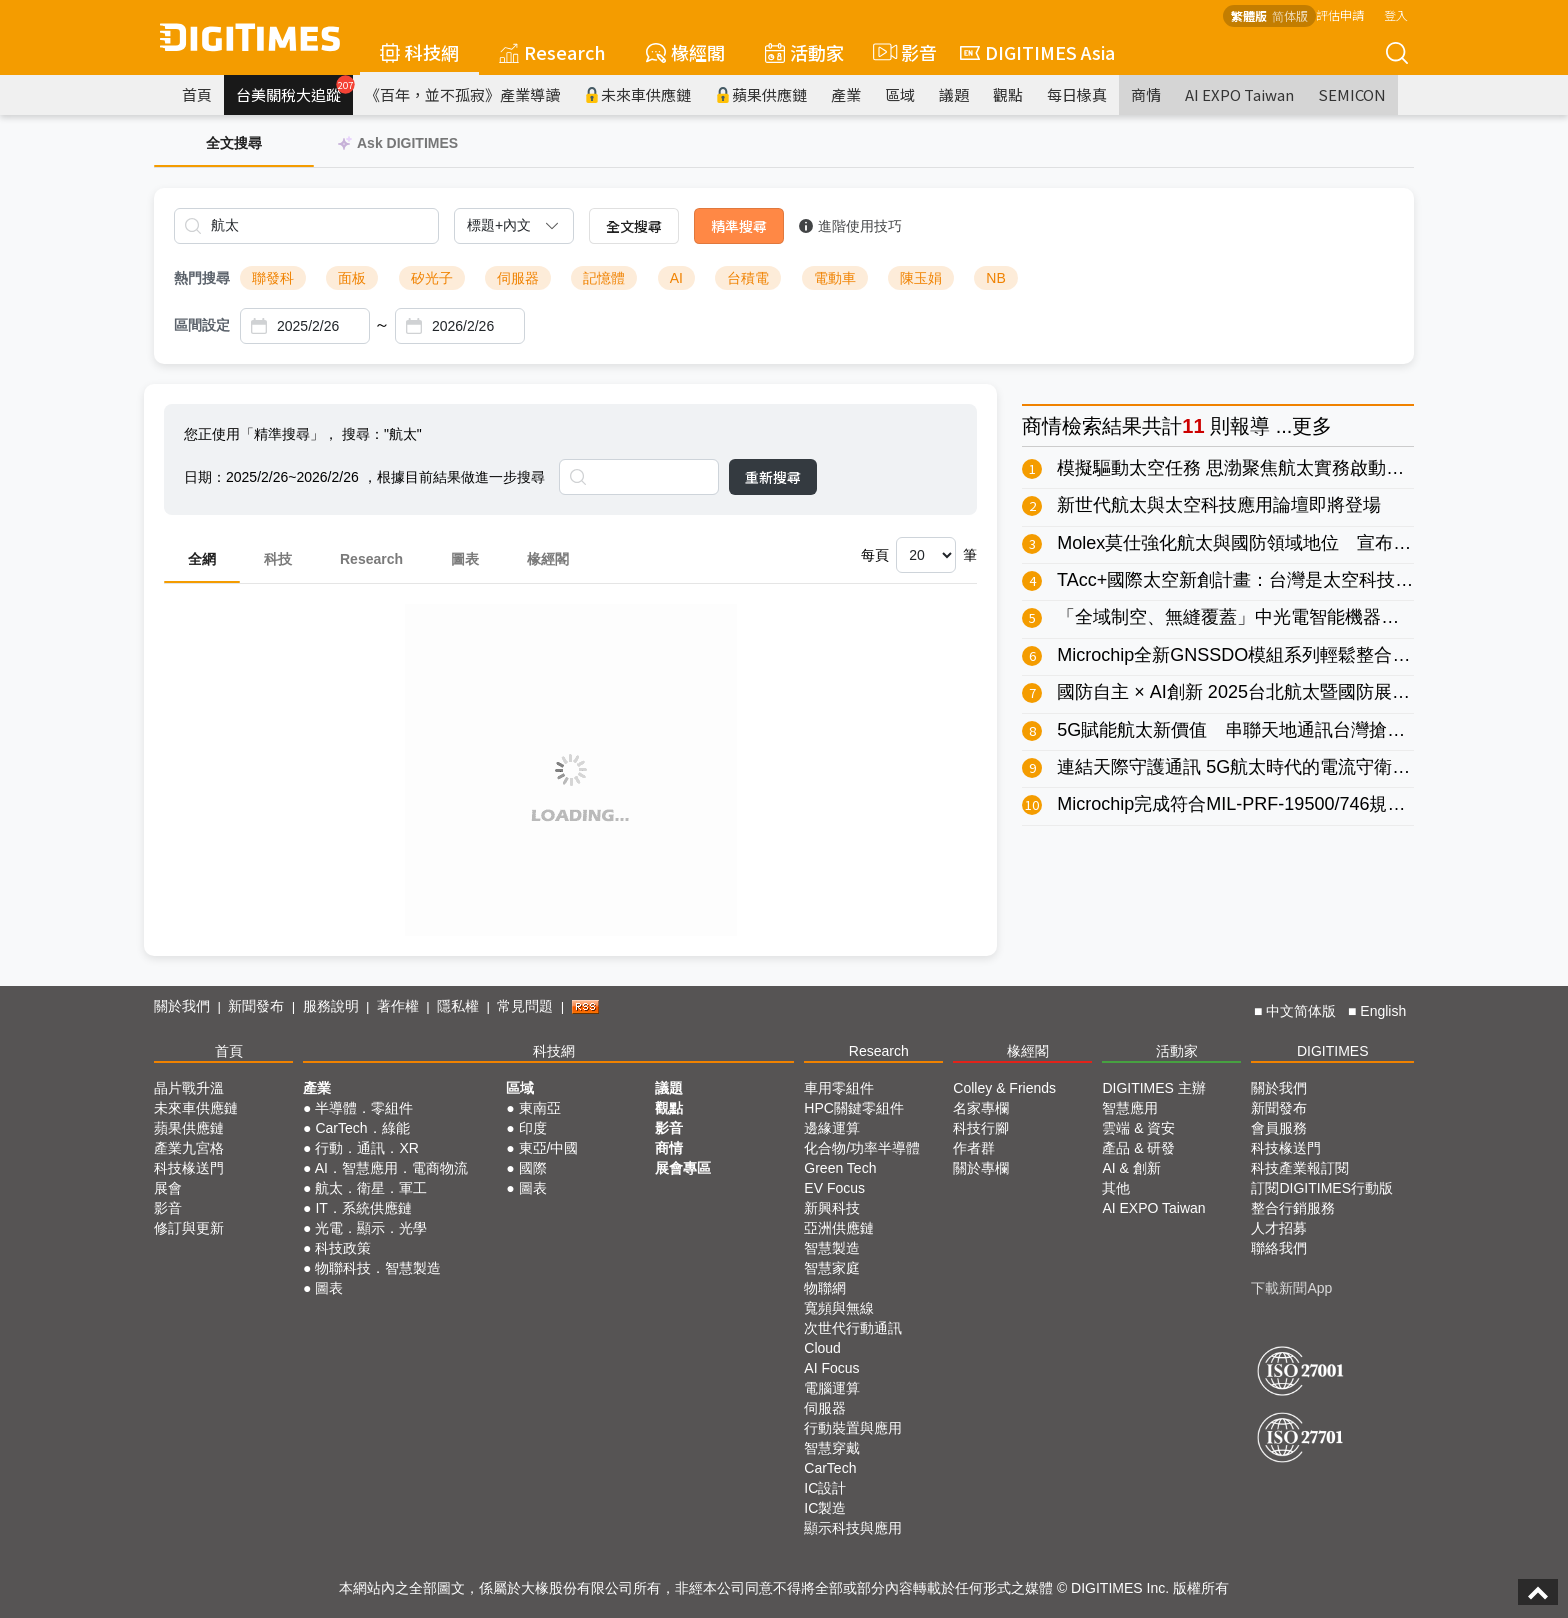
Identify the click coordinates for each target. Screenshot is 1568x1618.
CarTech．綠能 (362, 1128)
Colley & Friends (1004, 1088)
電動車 (835, 278)
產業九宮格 (189, 1148)
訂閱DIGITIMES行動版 (1322, 1188)
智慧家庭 (832, 1268)
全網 (202, 559)
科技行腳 (981, 1128)
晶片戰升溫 (189, 1088)
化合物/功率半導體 (862, 1148)
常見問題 (525, 1006)
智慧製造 (832, 1248)
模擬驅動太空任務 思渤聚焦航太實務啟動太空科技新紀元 (1284, 468)
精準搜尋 (739, 226)
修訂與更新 (189, 1228)
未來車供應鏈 (637, 94)
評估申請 (1340, 14)
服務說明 (331, 1006)
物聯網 (825, 1288)
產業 (846, 94)
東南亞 (540, 1108)
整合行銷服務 (1293, 1208)
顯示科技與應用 (853, 1528)
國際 (533, 1168)
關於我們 (182, 1006)
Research (552, 52)
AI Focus (831, 1368)
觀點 (1008, 94)
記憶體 (604, 278)
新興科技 (832, 1208)
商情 (1146, 94)
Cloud (822, 1348)
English (1383, 1011)
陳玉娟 (921, 278)
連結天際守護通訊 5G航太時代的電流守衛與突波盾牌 (1269, 767)
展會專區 (683, 1168)
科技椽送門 (189, 1168)
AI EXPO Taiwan (1239, 94)
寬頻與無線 (839, 1308)
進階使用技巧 (850, 226)
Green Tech (840, 1168)
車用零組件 (839, 1088)
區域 (900, 94)
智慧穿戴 (832, 1448)
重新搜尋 (773, 477)
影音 (902, 52)
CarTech (830, 1468)
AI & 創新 (1131, 1168)
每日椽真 (1077, 94)
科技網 (419, 52)
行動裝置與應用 (853, 1428)
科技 (278, 559)
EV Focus (834, 1188)
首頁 (197, 94)
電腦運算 (832, 1388)
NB (995, 278)
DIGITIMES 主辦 (1153, 1088)
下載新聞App (1291, 1288)
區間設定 (202, 325)
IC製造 (825, 1508)
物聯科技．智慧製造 (378, 1268)
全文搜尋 (634, 226)
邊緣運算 (832, 1128)
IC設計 (825, 1488)
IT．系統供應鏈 (363, 1208)
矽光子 (432, 278)
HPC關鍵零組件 (854, 1108)
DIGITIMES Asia (1037, 52)
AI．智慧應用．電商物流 (391, 1168)
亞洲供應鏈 (839, 1228)
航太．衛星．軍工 (371, 1188)
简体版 (1290, 15)
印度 (533, 1128)
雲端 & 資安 (1138, 1128)
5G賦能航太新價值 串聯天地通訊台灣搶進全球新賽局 (1276, 730)
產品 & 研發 (1138, 1148)
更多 (1312, 426)
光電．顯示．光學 (371, 1228)
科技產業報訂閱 (1300, 1168)
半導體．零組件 (364, 1108)
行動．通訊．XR (366, 1148)
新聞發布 (256, 1006)
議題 (954, 94)
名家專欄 (981, 1108)
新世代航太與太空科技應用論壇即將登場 (1219, 505)
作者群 (974, 1148)
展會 (168, 1188)
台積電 (748, 278)
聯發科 (273, 278)
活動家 (804, 52)
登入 (1396, 14)
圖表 (465, 559)
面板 (352, 278)
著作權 (398, 1006)
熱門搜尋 (202, 278)
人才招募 (1279, 1228)
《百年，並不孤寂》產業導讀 (462, 94)
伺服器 (518, 278)
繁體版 (1249, 15)
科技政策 (343, 1248)
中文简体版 (1301, 1011)
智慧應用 (1130, 1108)
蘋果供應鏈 (761, 94)
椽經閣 (685, 52)
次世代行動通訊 (853, 1328)
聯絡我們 (1279, 1248)
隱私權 (458, 1006)
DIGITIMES (1333, 1051)
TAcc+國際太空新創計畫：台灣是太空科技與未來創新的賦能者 (1307, 580)
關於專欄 (981, 1168)
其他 (1116, 1188)
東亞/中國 (549, 1148)
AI (676, 278)
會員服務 (1279, 1128)
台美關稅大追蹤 (294, 90)
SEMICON (1352, 94)
